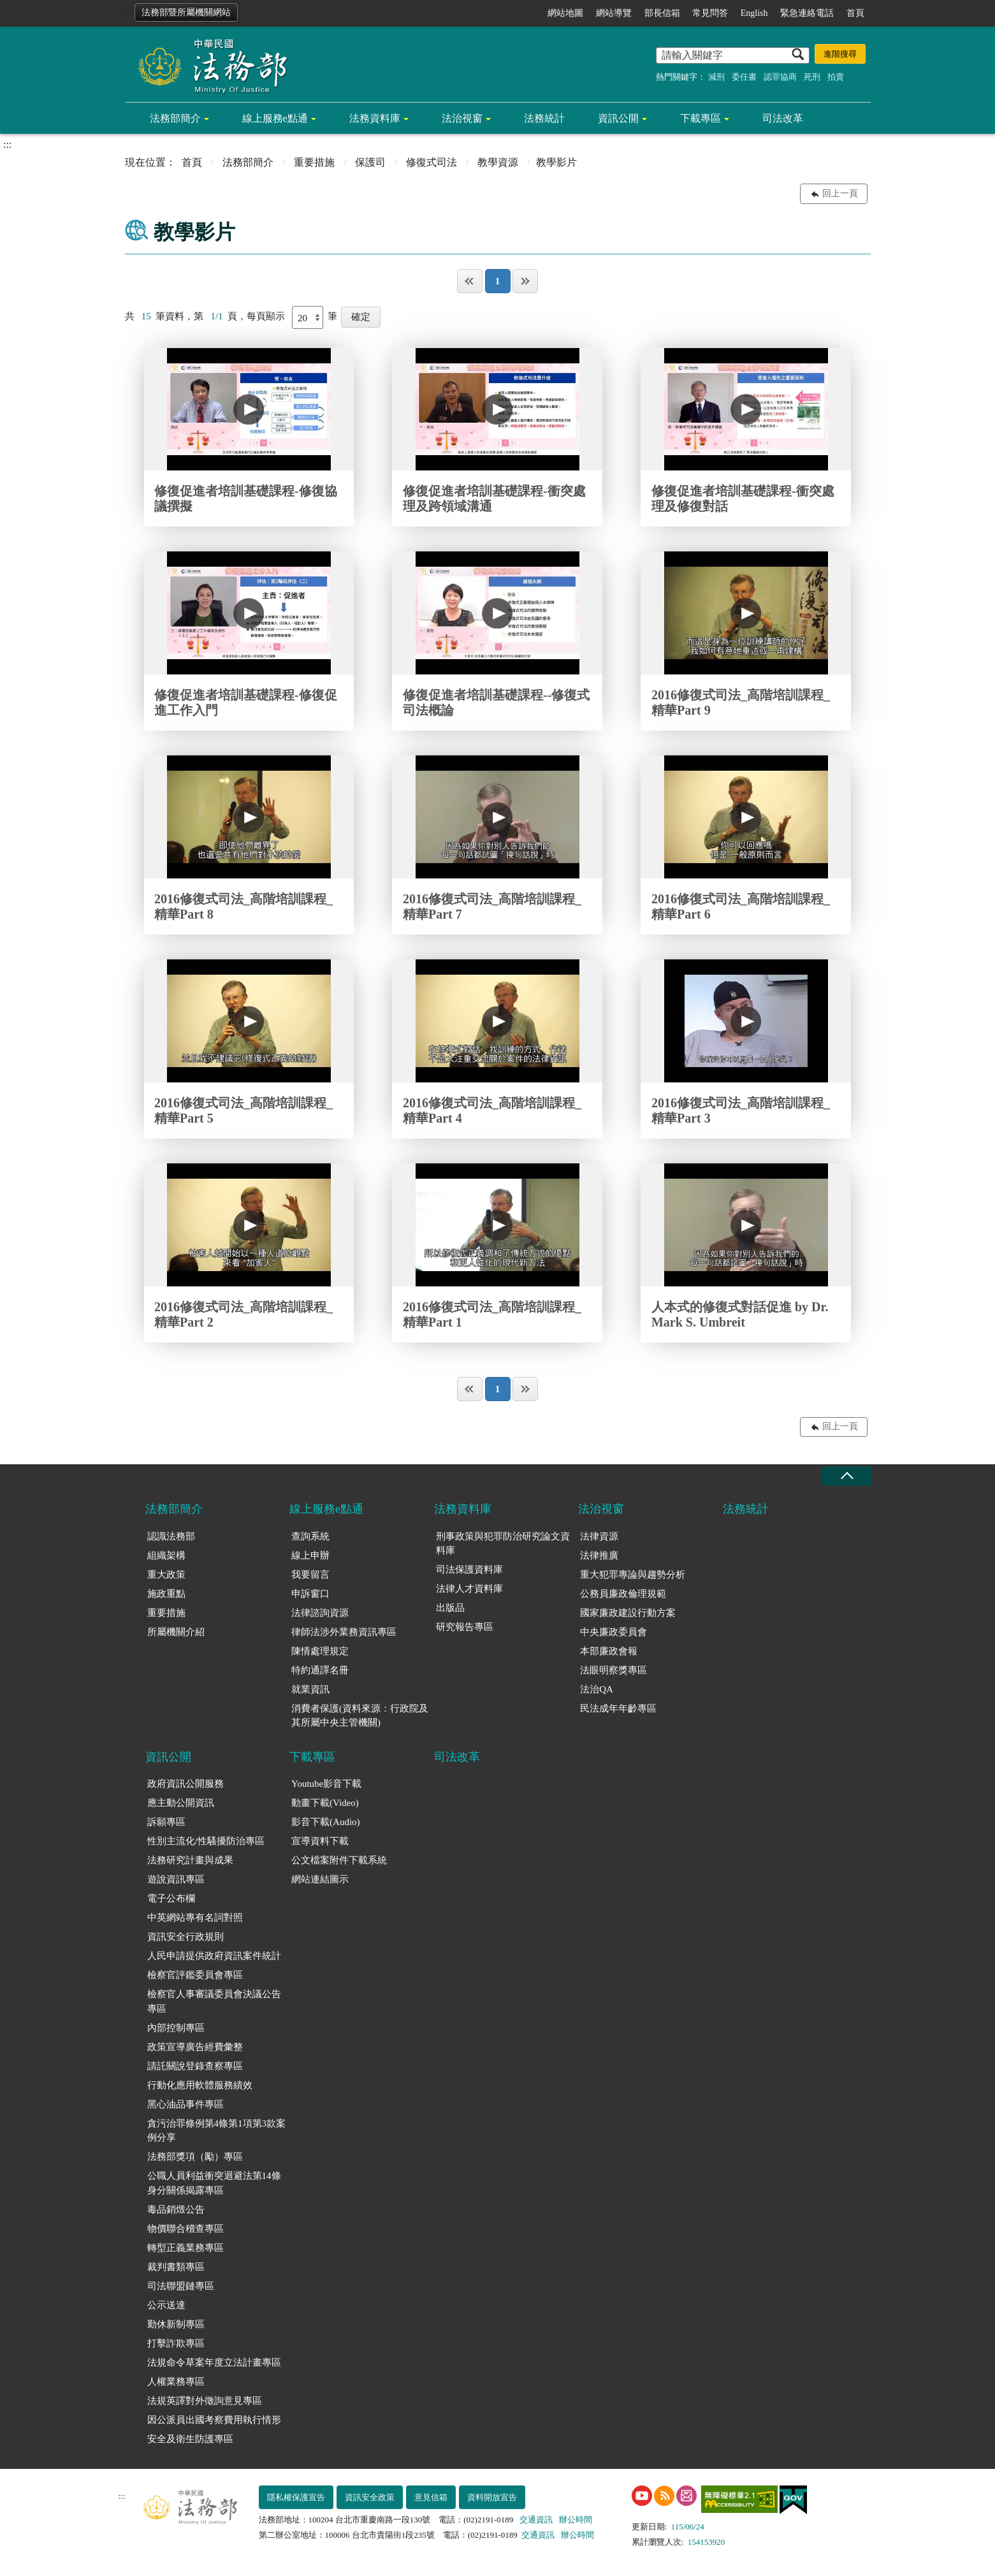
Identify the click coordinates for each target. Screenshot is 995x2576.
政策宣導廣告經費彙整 (195, 2047)
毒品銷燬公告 (176, 2209)
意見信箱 (430, 2497)
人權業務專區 (176, 2381)
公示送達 (166, 2305)
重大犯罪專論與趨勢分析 (632, 1574)
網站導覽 (614, 13)
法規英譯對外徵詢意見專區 (204, 2401)
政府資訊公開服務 (185, 1784)
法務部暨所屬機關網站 (186, 12)
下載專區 (700, 118)
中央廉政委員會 (613, 1632)
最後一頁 (525, 281)
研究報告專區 (464, 1627)
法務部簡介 (175, 118)
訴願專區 (166, 1822)
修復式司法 (431, 162)
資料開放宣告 (492, 2497)
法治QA (596, 1689)
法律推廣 (599, 1555)
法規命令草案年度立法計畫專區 (214, 2362)
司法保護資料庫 (469, 1569)
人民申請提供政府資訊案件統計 (214, 1956)
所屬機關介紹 (176, 1632)
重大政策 (166, 1574)
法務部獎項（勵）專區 (195, 2156)
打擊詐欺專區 (176, 2343)
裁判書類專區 (176, 2267)
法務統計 (544, 118)
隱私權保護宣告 (296, 2497)
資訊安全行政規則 (185, 1937)
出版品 (450, 1608)
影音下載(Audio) (325, 1822)
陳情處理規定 (320, 1651)
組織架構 (166, 1555)
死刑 (812, 77)
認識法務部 (171, 1536)
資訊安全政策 (370, 2497)
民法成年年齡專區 (618, 1708)
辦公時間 (575, 2519)
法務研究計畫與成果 (190, 1860)
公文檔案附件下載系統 (339, 1860)
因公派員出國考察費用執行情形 (214, 2420)
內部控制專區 (176, 2028)
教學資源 (497, 162)
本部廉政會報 (608, 1651)
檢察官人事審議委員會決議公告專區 (214, 2001)
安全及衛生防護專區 (190, 2439)
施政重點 (166, 1594)
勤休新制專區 (176, 2324)
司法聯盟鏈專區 (180, 2286)
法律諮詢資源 (320, 1613)
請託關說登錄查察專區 (195, 2066)
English (754, 13)
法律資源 (599, 1536)
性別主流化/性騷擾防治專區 (206, 1841)
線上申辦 (310, 1555)
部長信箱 (662, 13)
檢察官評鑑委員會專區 (195, 1975)
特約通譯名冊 (320, 1670)
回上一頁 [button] (840, 193)
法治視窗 (462, 118)
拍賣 (835, 77)
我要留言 (310, 1574)
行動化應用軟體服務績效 (199, 2085)
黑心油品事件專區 (185, 2104)
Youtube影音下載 (326, 1784)
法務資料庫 (374, 118)
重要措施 (314, 162)
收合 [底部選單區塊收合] (846, 1476)
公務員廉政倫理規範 (623, 1594)
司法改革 (782, 118)
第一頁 (470, 281)
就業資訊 (310, 1689)
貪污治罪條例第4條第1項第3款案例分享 (216, 2130)
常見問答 (710, 13)
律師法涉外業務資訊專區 (343, 1632)
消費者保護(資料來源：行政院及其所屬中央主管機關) (359, 1715)
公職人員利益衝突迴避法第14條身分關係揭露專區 (214, 2183)
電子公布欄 (171, 1898)
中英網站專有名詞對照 (195, 1917)
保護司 (370, 162)
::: (123, 10)
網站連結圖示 (320, 1879)
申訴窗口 (310, 1594)
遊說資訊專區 (176, 1879)
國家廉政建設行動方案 (628, 1613)
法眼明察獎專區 (613, 1670)
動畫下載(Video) (325, 1803)
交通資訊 (536, 2519)
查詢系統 (310, 1536)
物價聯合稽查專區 (185, 2228)
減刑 (716, 77)
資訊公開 (618, 118)
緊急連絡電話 (807, 13)
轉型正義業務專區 (185, 2248)
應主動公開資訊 (180, 1803)
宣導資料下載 (320, 1841)
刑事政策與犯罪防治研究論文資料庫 (503, 1543)
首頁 (855, 13)
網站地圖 (565, 13)
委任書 (744, 77)
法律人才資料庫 (469, 1588)
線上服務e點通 (275, 118)
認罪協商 (780, 77)
